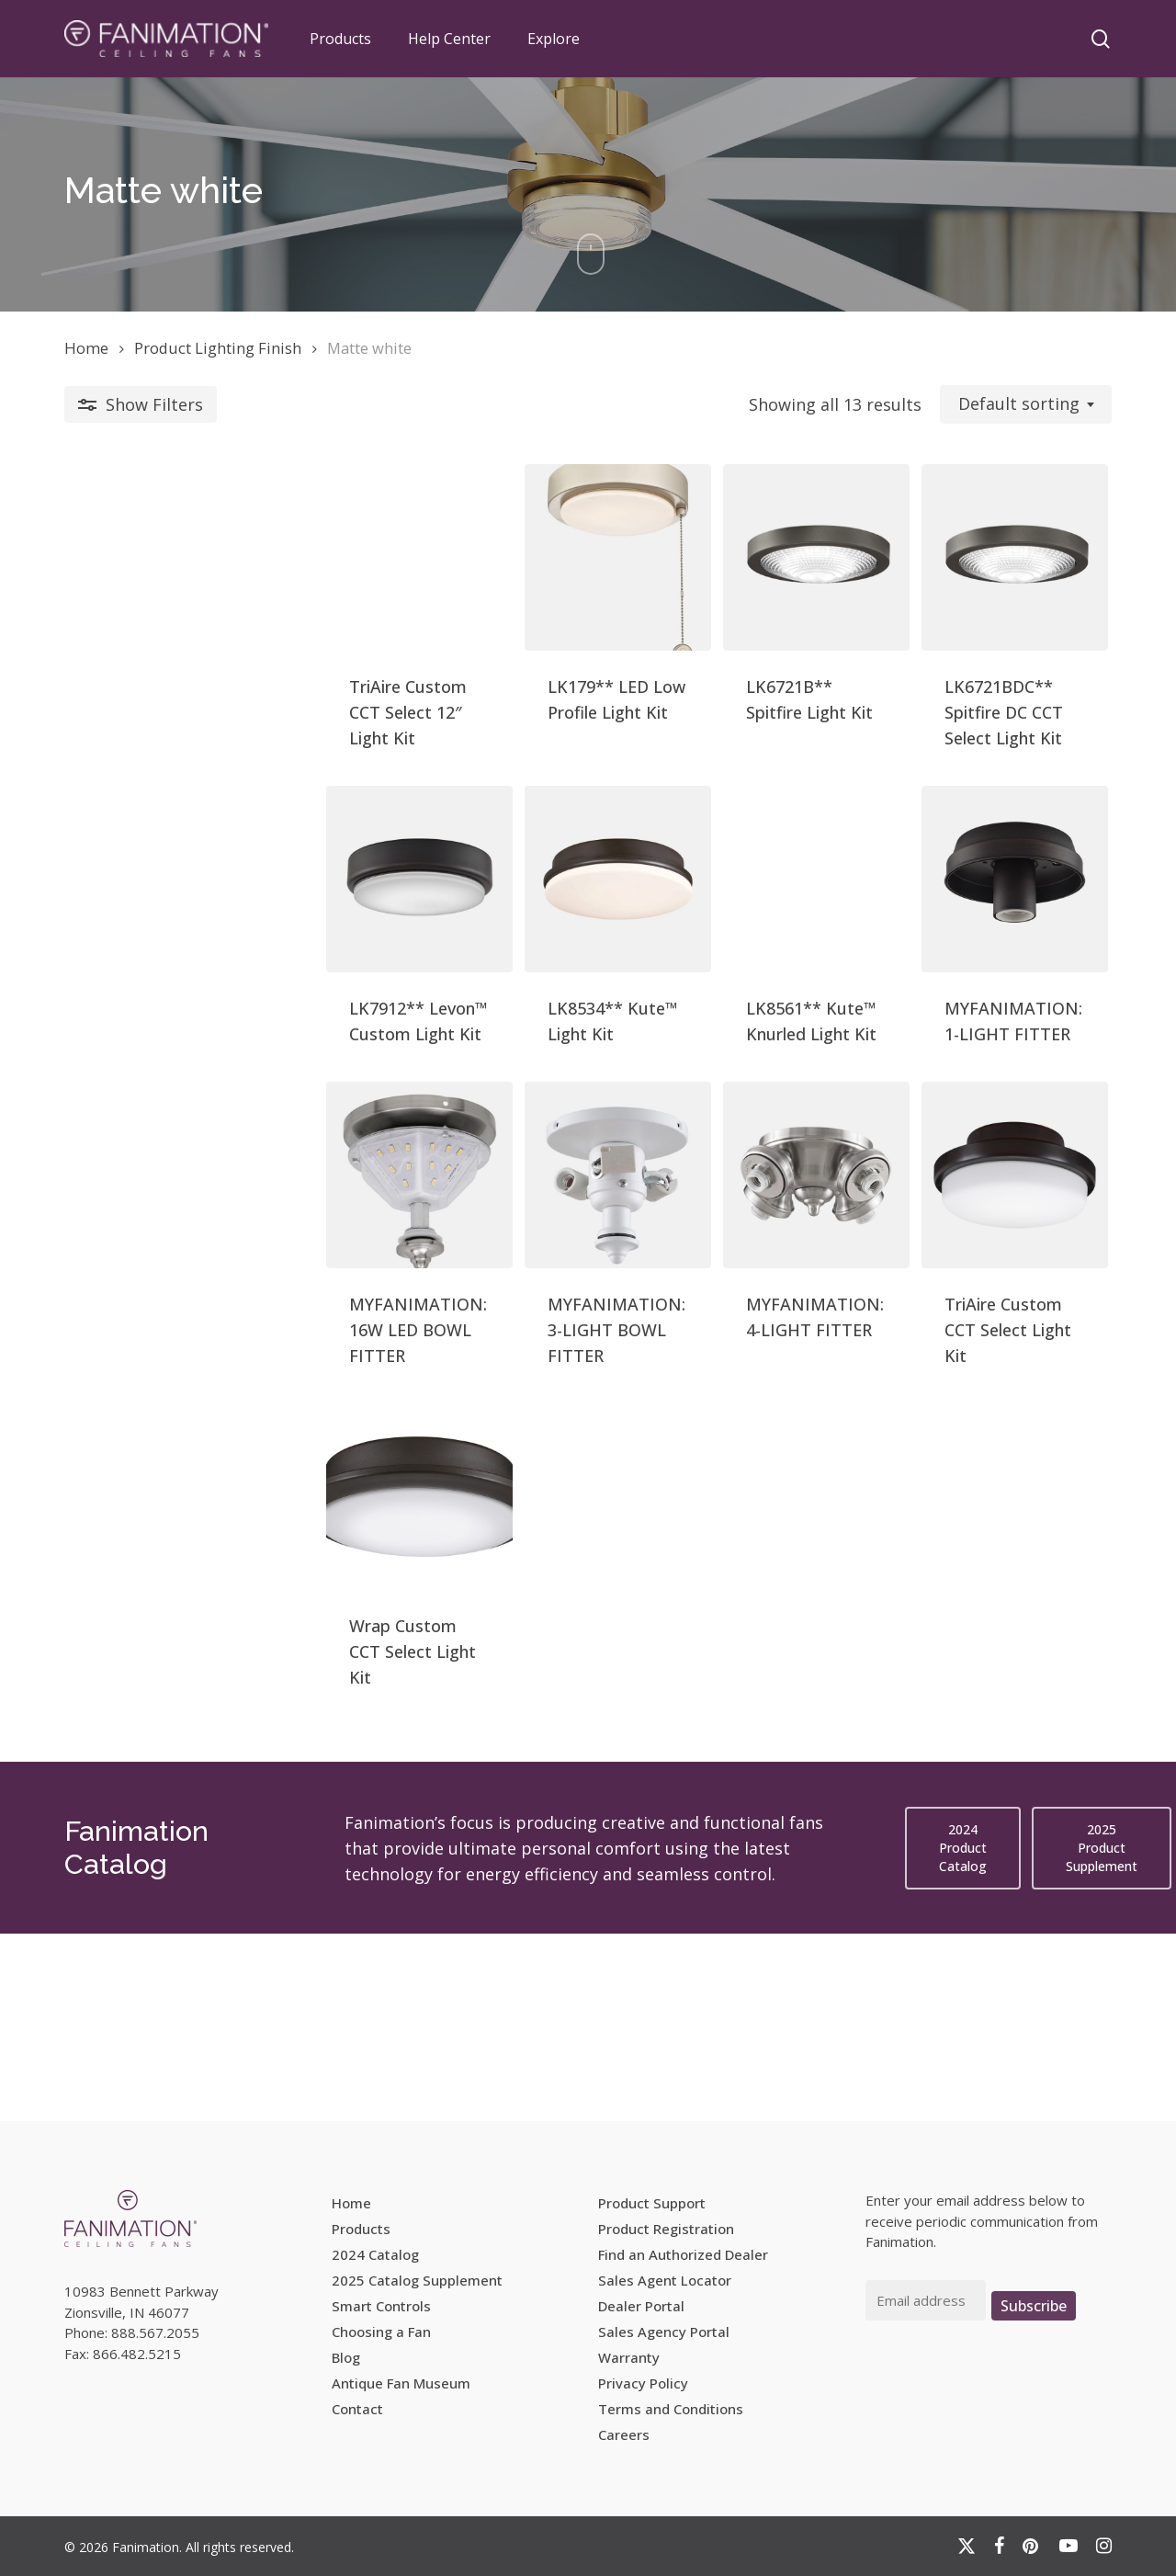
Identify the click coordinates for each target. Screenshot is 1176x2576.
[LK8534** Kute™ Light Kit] (453, 950)
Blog (346, 2357)
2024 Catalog (375, 2254)
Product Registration (666, 2228)
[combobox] (1026, 404)
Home (86, 347)
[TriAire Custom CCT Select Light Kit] (982, 1312)
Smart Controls (381, 2306)
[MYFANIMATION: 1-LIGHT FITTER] (982, 950)
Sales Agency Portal (663, 2331)
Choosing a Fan (381, 2331)
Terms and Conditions (670, 2409)
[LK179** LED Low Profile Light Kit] (453, 588)
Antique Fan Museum (401, 2383)
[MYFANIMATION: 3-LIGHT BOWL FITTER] (453, 1312)
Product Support (652, 2203)
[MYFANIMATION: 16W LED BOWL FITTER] (188, 1312)
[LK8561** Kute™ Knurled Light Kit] (718, 950)
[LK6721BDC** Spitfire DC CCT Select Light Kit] (982, 588)
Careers (624, 2434)
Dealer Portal (641, 2306)
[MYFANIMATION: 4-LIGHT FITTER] (718, 1312)
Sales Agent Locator (664, 2280)
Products (361, 2228)
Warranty (629, 2357)
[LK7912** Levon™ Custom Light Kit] (188, 950)
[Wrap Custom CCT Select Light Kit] (188, 1674)
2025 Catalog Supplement (417, 2280)
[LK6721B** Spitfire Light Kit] (718, 588)
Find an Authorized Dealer (683, 2254)
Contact (357, 2409)
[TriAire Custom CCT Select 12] (188, 588)
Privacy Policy (643, 2383)
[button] (963, 2035)
